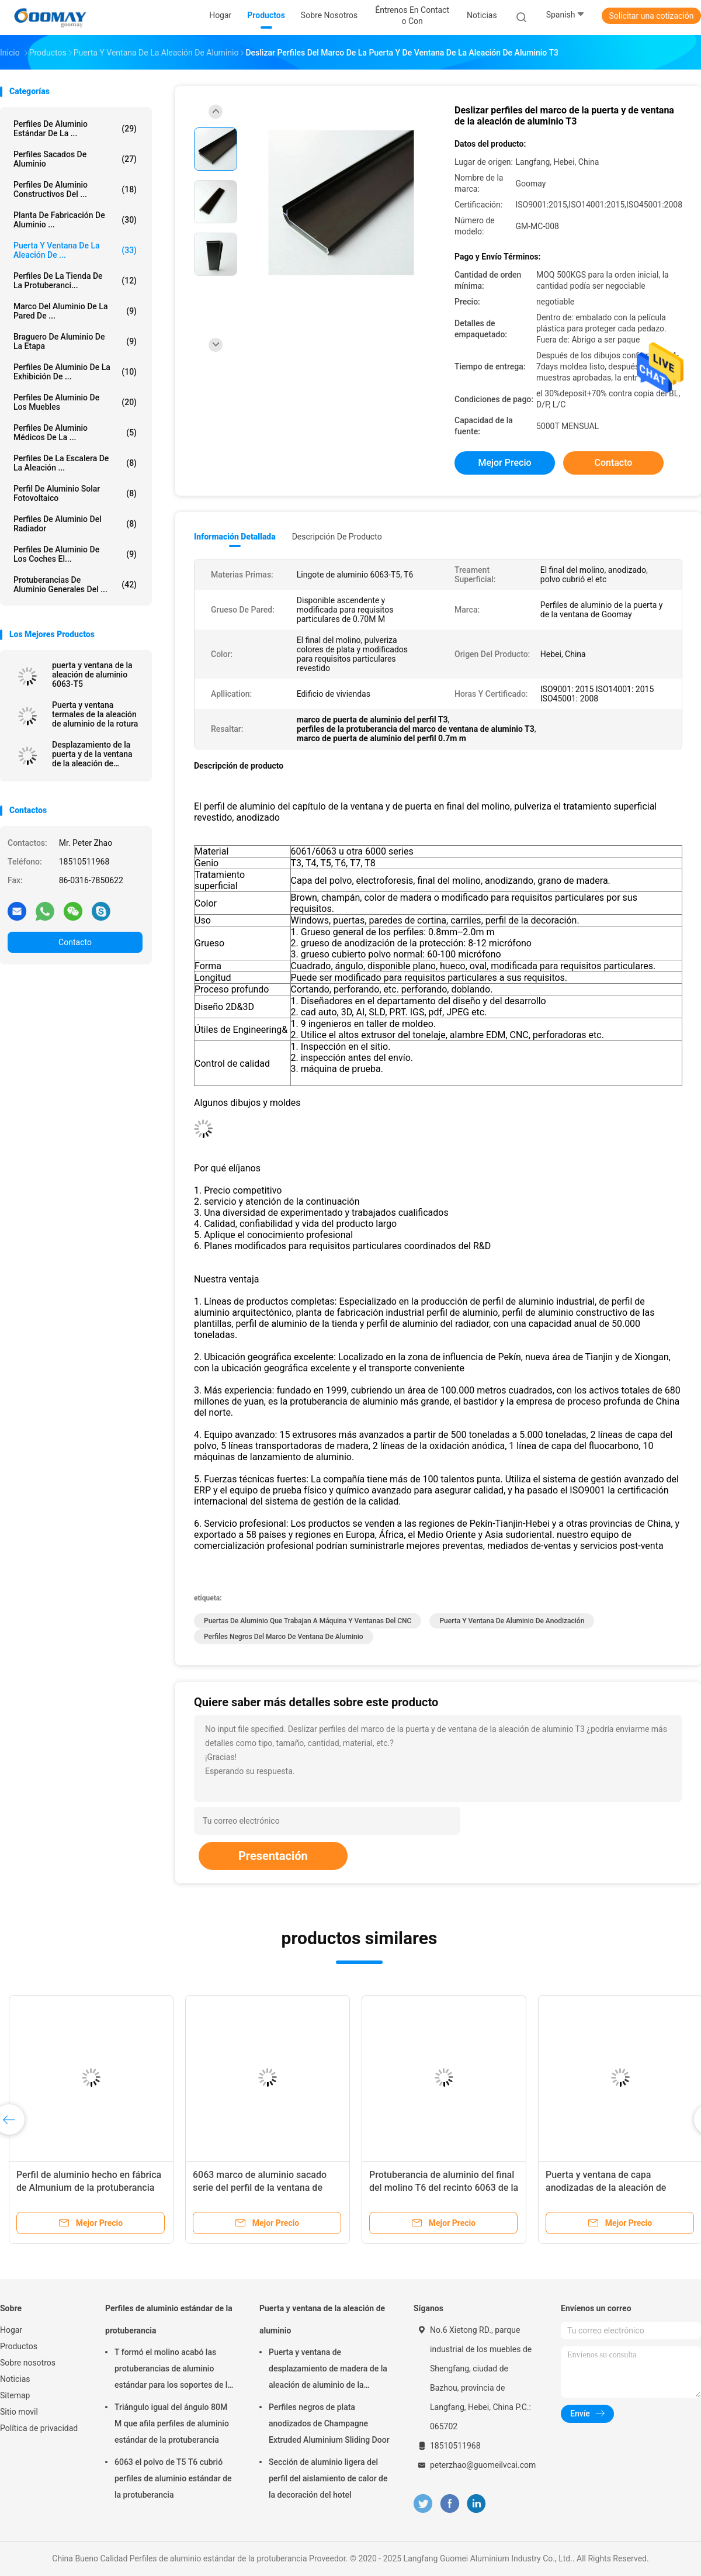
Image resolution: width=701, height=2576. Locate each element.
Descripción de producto (337, 536)
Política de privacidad (39, 2428)
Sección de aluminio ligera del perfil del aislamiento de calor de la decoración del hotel (328, 2478)
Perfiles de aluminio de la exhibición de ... (75, 371)
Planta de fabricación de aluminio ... (75, 219)
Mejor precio (504, 462)
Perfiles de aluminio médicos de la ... (75, 432)
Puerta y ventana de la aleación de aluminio (322, 2319)
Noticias (15, 2379)
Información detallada (235, 536)
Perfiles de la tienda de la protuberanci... (75, 280)
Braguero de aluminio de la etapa (75, 341)
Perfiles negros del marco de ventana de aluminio (283, 1637)
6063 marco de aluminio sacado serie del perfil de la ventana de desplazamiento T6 (260, 2187)
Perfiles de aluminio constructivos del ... (75, 189)
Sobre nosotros (27, 2362)
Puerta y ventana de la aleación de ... (75, 250)
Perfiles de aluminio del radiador (75, 523)
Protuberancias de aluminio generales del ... (75, 584)
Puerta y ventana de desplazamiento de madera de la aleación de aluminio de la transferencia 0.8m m (328, 2370)
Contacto (75, 942)
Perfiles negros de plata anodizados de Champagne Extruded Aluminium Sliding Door (329, 2423)
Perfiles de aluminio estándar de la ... (75, 128)
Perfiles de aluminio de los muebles (75, 402)
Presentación (273, 1856)
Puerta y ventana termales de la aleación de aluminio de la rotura (95, 714)
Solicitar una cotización (651, 15)
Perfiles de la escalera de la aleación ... (75, 463)
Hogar (11, 2330)
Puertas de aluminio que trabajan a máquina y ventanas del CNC (307, 1621)
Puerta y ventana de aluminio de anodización (511, 1621)
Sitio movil (19, 2411)
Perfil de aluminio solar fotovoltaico (75, 493)
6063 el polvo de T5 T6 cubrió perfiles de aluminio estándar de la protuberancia (173, 2478)
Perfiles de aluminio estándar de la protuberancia (168, 2319)
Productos (18, 2346)
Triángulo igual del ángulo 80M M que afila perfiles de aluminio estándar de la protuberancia (171, 2423)
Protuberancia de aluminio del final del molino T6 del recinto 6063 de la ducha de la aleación (443, 2187)
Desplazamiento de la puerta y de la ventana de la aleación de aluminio (92, 754)
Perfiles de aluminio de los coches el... (75, 554)
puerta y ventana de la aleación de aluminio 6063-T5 (92, 675)
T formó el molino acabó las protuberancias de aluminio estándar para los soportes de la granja (173, 2370)
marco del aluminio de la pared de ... (75, 311)
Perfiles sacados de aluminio (75, 159)
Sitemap (15, 2395)
